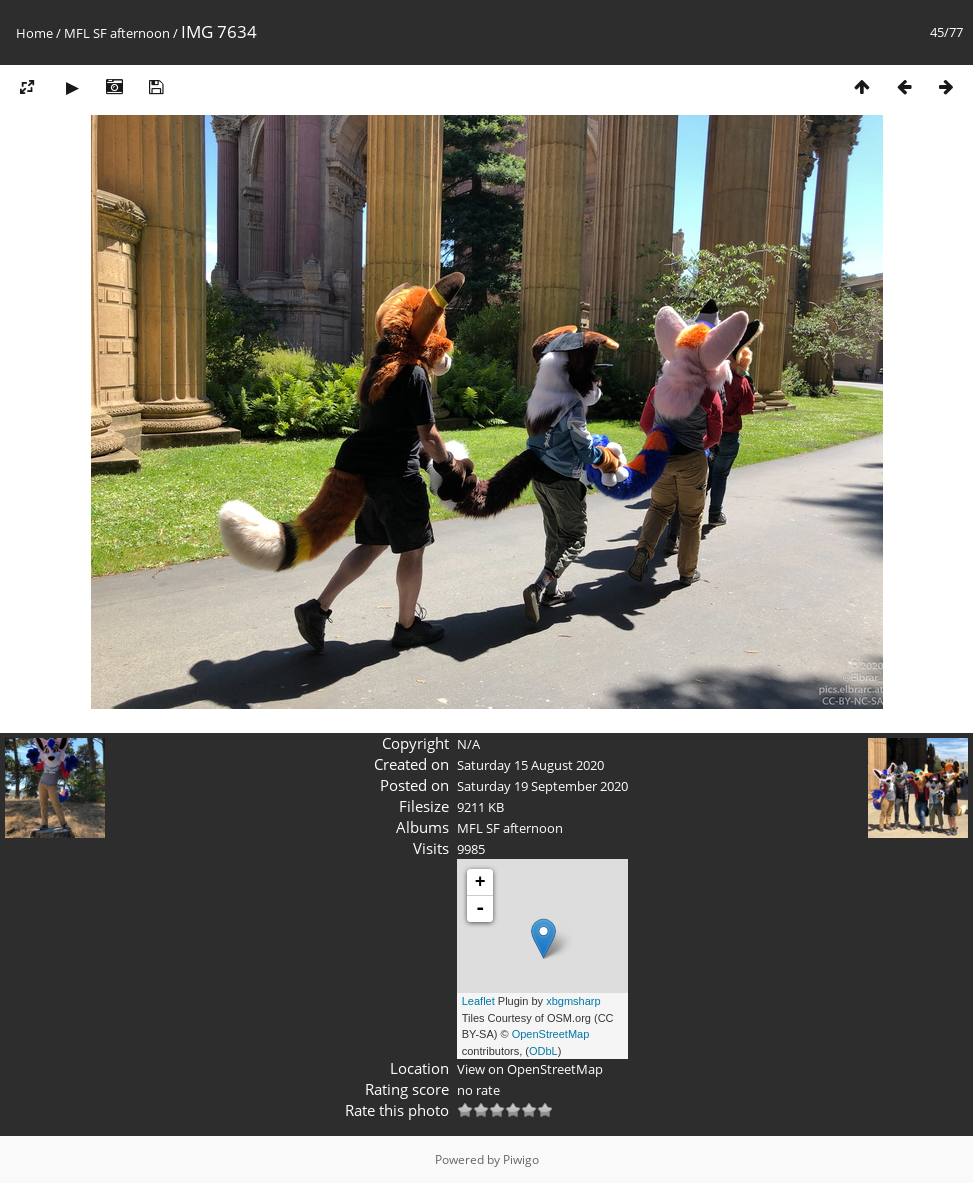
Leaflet (478, 1001)
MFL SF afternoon (117, 33)
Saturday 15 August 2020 (530, 765)
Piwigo (521, 1159)
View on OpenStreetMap (530, 1069)
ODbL (543, 1051)
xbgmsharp (573, 1001)
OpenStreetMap (551, 1034)
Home (34, 33)
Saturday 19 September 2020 (542, 786)
